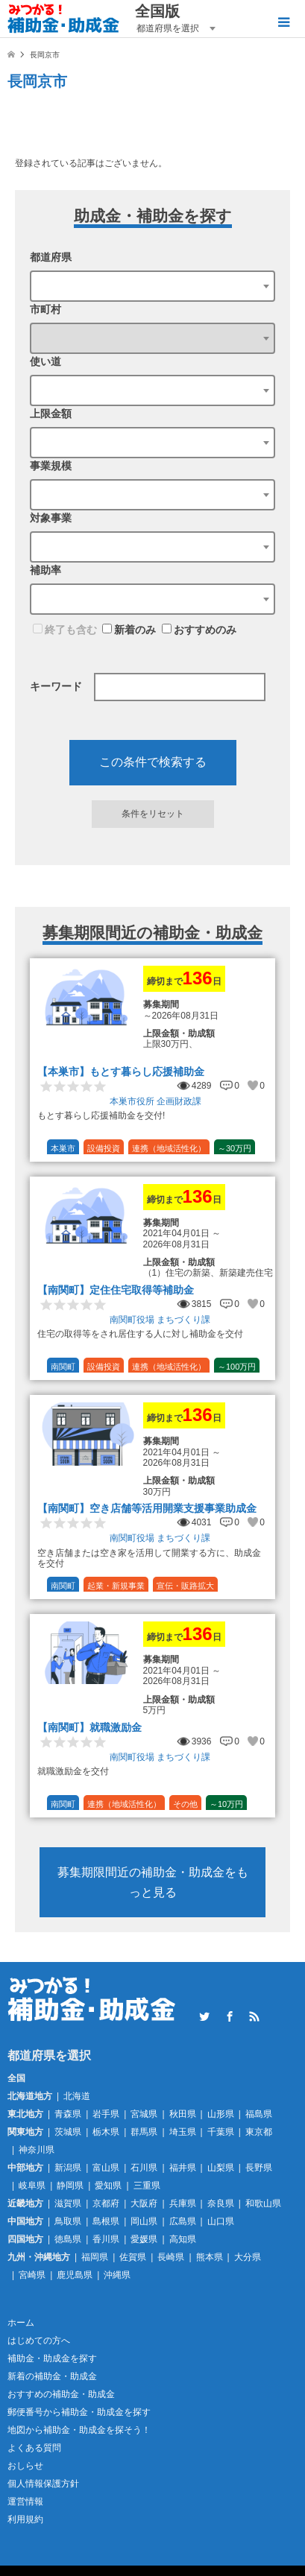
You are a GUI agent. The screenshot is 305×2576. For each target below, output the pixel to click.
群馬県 (144, 2132)
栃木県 (105, 2132)
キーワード (56, 686)
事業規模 (51, 466)
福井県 (182, 2167)
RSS (254, 2016)
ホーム (20, 2322)
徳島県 (67, 2239)
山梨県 (220, 2167)
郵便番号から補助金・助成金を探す (79, 2412)
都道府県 (51, 257)
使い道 (45, 361)
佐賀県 (132, 2257)
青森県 (67, 2114)
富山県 (105, 2167)
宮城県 (144, 2114)
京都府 (105, 2203)
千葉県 (220, 2132)
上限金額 (51, 414)
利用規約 (25, 2519)
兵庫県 (182, 2203)
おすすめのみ (199, 630)
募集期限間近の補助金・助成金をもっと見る (152, 1882)
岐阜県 (32, 2185)
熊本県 (209, 2257)
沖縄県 (117, 2275)
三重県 (146, 2185)
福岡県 (94, 2257)
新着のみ (129, 630)
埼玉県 (182, 2132)
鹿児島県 (74, 2275)
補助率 (45, 570)
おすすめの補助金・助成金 (61, 2394)
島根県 (105, 2221)
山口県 (220, 2221)
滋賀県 (67, 2203)
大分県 (247, 2257)
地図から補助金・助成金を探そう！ (79, 2430)
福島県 (258, 2114)
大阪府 (144, 2203)
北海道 (76, 2096)
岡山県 (144, 2221)
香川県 (105, 2239)
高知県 (182, 2239)
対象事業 (51, 518)
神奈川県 (36, 2150)
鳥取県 (67, 2221)
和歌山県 (263, 2203)
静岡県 (70, 2185)
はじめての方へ (38, 2340)
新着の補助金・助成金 (52, 2376)
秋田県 (182, 2114)
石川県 (144, 2167)
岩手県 (105, 2114)
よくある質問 (34, 2448)
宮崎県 (32, 2275)
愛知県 (108, 2185)
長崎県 (170, 2257)
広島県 (182, 2221)
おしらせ (25, 2466)
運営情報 (25, 2501)
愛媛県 (144, 2239)
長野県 (258, 2167)
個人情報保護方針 (43, 2483)
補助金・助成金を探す (52, 2358)
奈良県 (220, 2203)
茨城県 (67, 2132)
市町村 (45, 309)
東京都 (258, 2132)
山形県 (220, 2114)
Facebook (229, 2016)
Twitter (204, 2016)
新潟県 (67, 2167)
